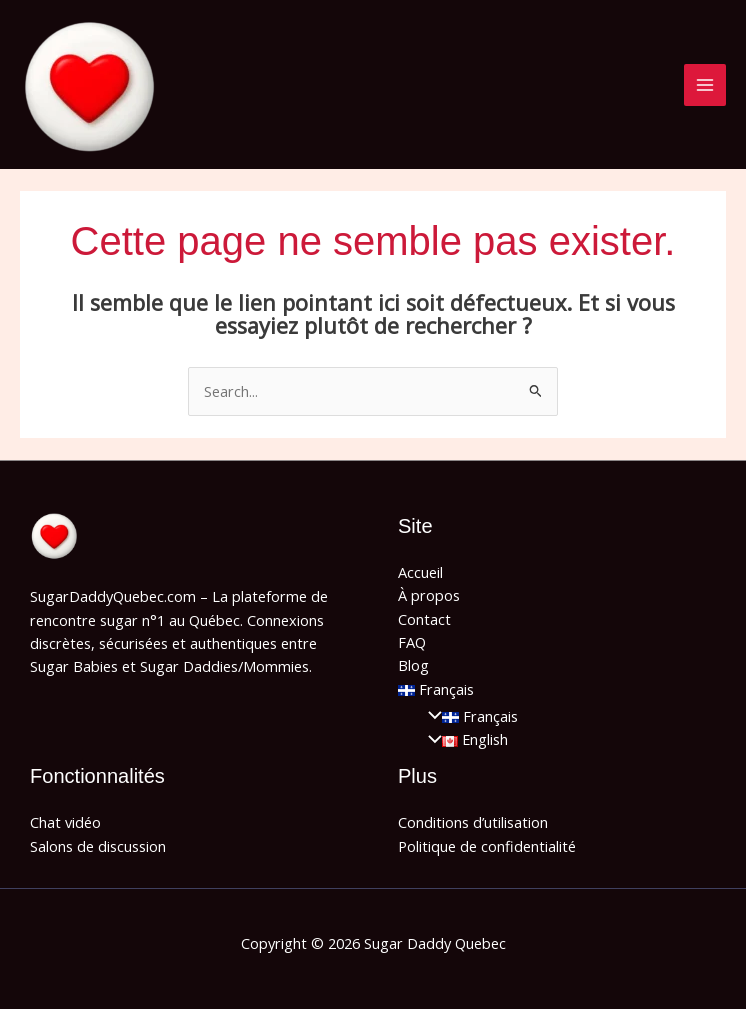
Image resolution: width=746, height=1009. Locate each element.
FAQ (412, 642)
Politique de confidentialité (487, 846)
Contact (424, 619)
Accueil (420, 572)
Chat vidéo (65, 822)
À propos (429, 595)
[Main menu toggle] (705, 85)
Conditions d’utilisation (473, 822)
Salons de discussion (98, 846)
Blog (413, 665)
